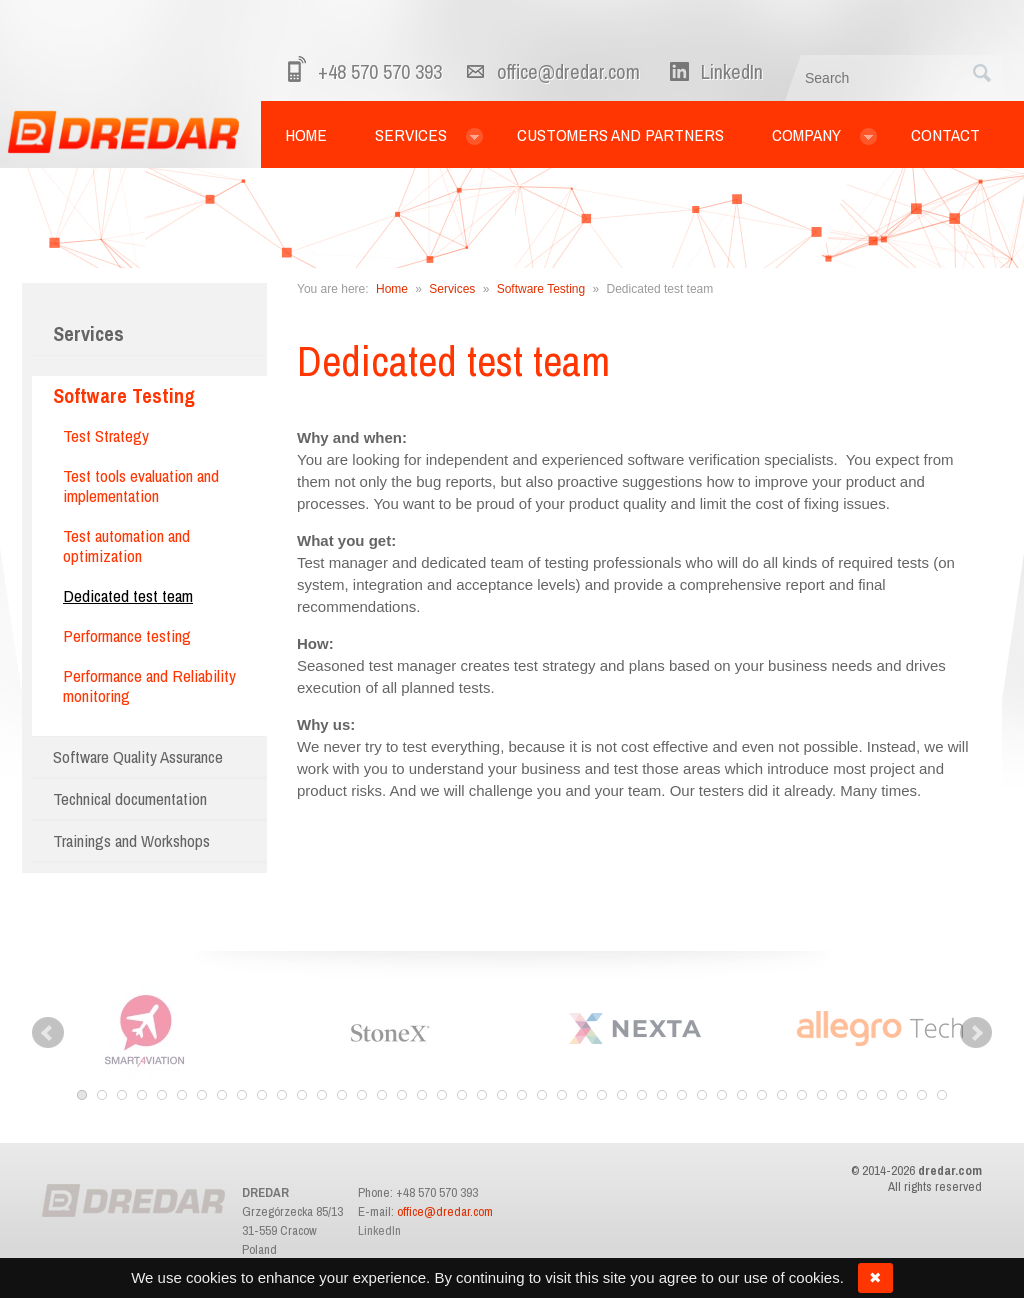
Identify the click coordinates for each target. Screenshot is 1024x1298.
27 (602, 1095)
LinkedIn (379, 1230)
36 (782, 1095)
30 (662, 1095)
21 (482, 1095)
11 (282, 1095)
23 (522, 1095)
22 (502, 1095)
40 (862, 1095)
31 (682, 1095)
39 (842, 1095)
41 (882, 1095)
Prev (48, 1033)
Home (392, 289)
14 (342, 1095)
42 (902, 1095)
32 (702, 1095)
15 (362, 1095)
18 (422, 1095)
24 (542, 1095)
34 (742, 1095)
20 (462, 1095)
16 (382, 1095)
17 (402, 1095)
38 (822, 1095)
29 (642, 1095)
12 (302, 1095)
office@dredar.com (568, 71)
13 (322, 1095)
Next (976, 1033)
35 (762, 1095)
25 (562, 1095)
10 (262, 1095)
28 (622, 1095)
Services (88, 333)
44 (942, 1095)
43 (922, 1095)
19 (442, 1095)
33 (722, 1095)
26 (582, 1095)
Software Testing (541, 289)
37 (802, 1095)
